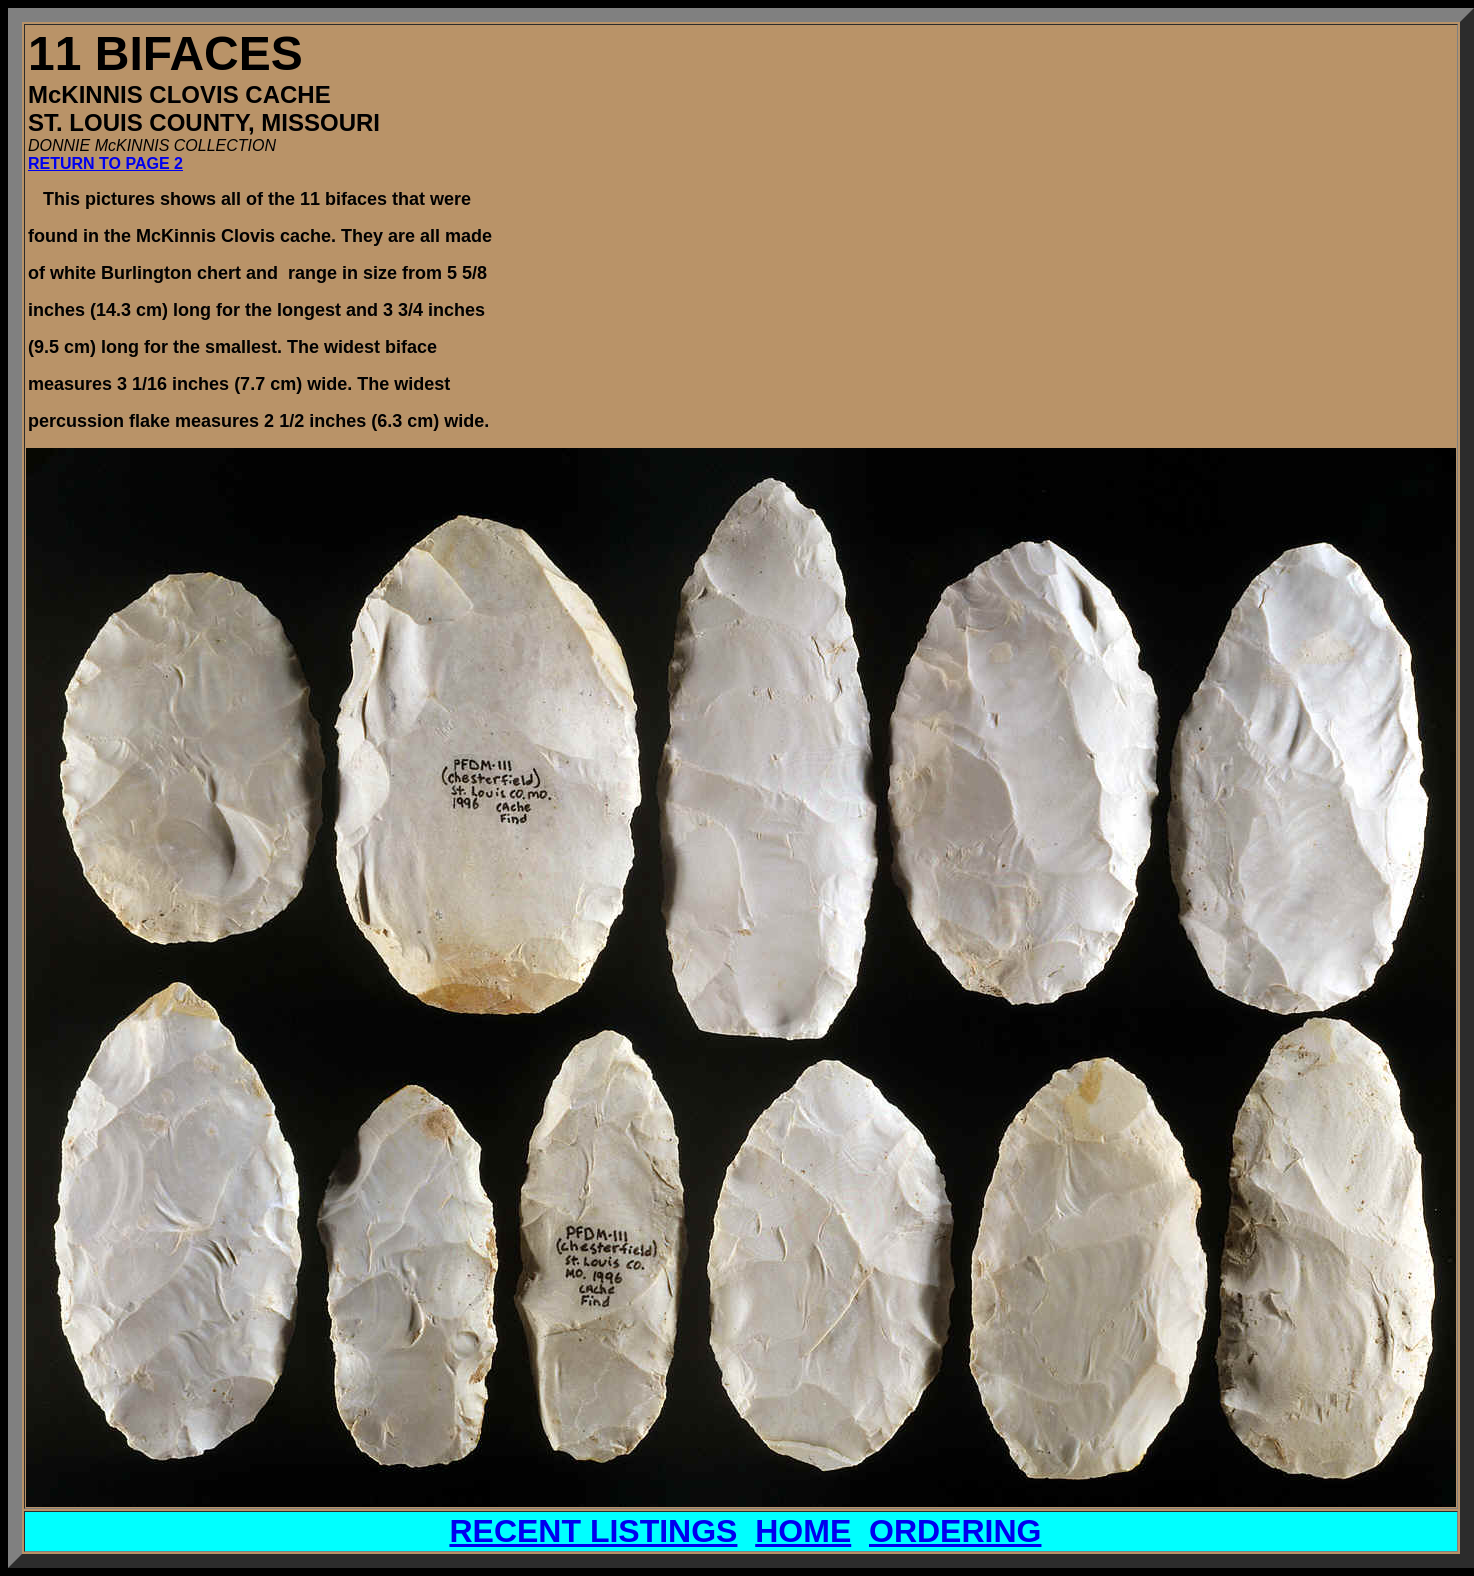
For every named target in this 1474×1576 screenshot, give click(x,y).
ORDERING (955, 1531)
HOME (803, 1531)
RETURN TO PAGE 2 (105, 163)
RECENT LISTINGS (593, 1531)
